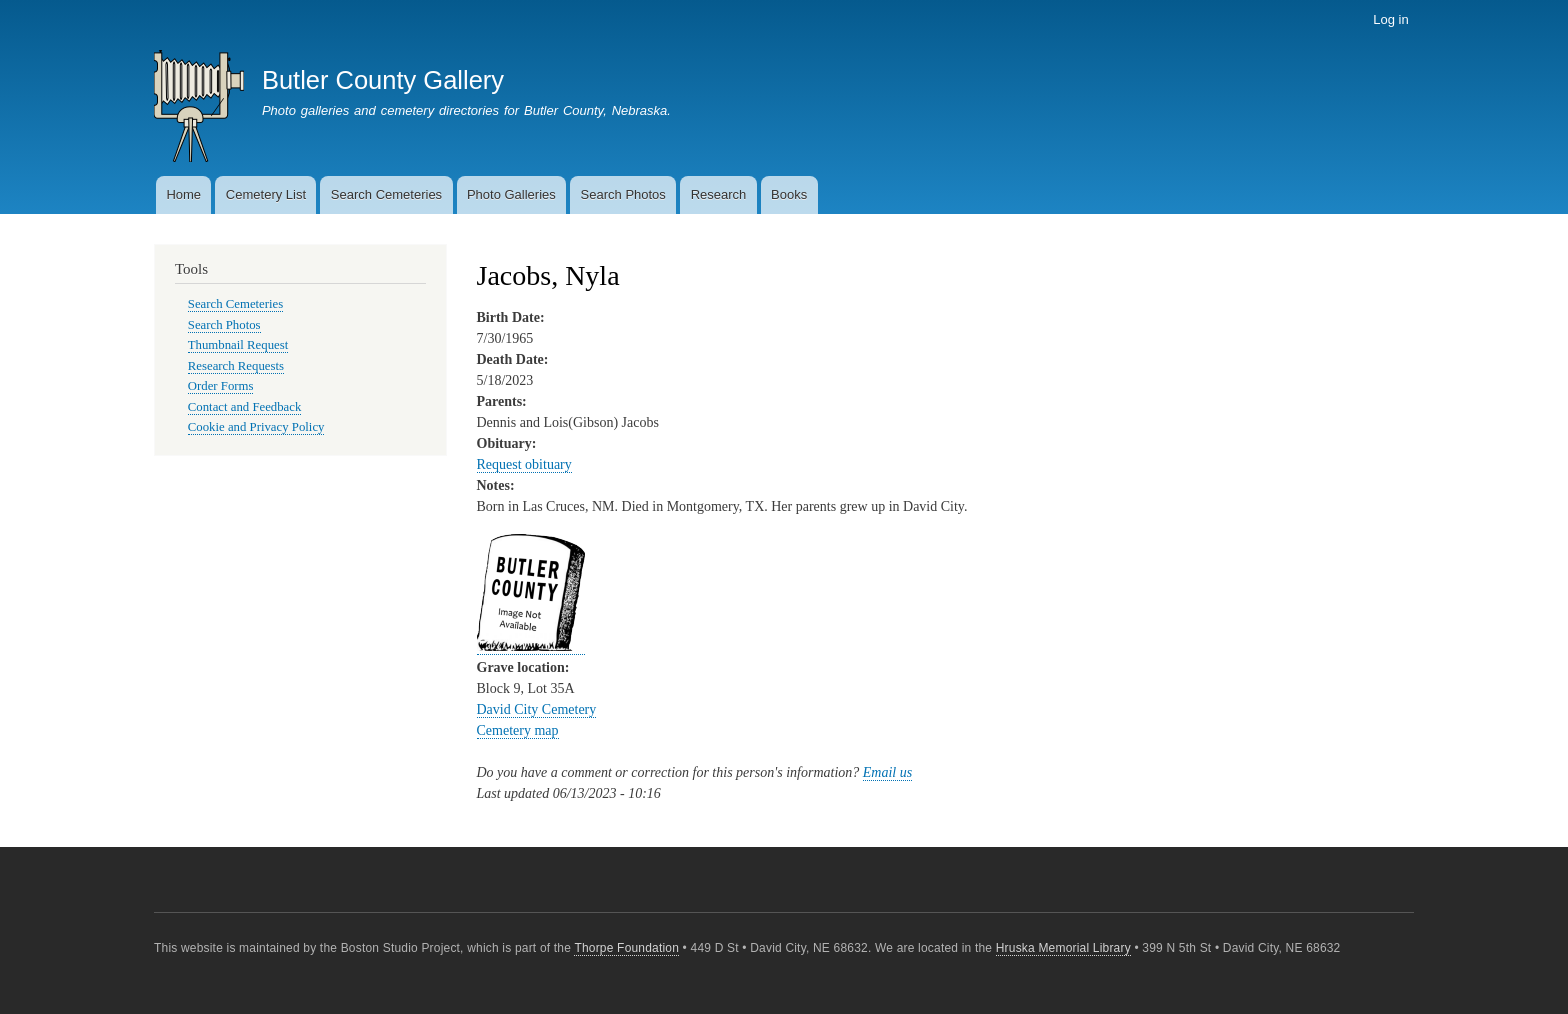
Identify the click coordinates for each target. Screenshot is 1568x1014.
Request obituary (524, 464)
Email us (887, 772)
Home (183, 194)
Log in (1390, 19)
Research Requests (236, 366)
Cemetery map (518, 730)
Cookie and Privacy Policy (256, 427)
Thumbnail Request (238, 345)
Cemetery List (266, 194)
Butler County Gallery (383, 80)
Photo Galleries (511, 194)
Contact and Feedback (245, 407)
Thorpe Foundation (626, 948)
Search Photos (623, 194)
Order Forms (221, 386)
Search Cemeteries (386, 194)
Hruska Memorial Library (1063, 948)
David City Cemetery (537, 709)
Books (789, 194)
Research (719, 194)
